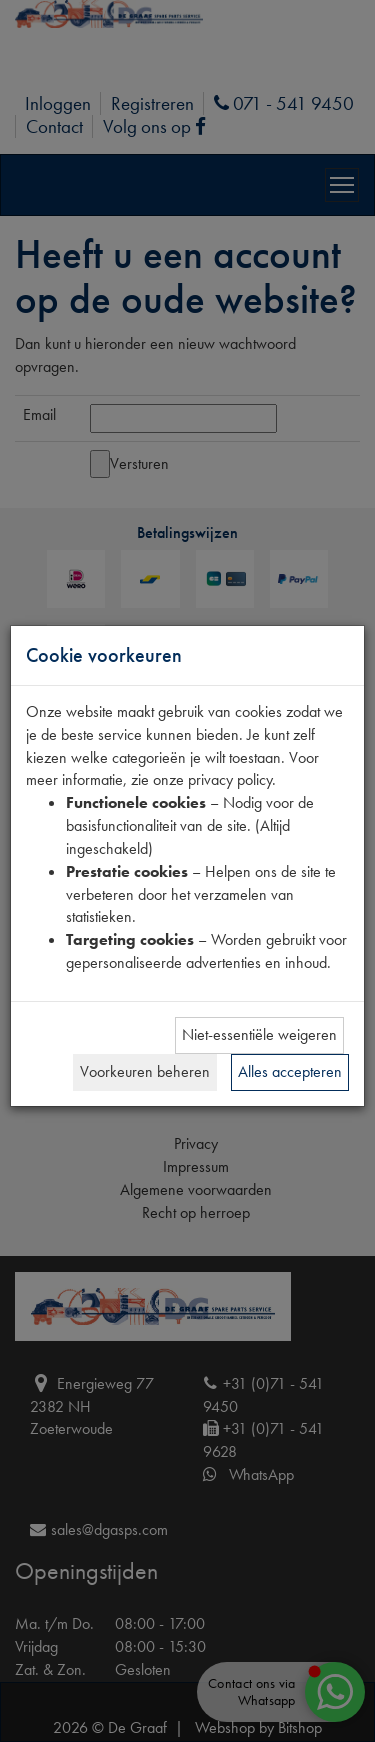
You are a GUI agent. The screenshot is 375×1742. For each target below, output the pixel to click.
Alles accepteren (290, 1071)
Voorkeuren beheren (145, 1071)
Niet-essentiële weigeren (259, 1034)
